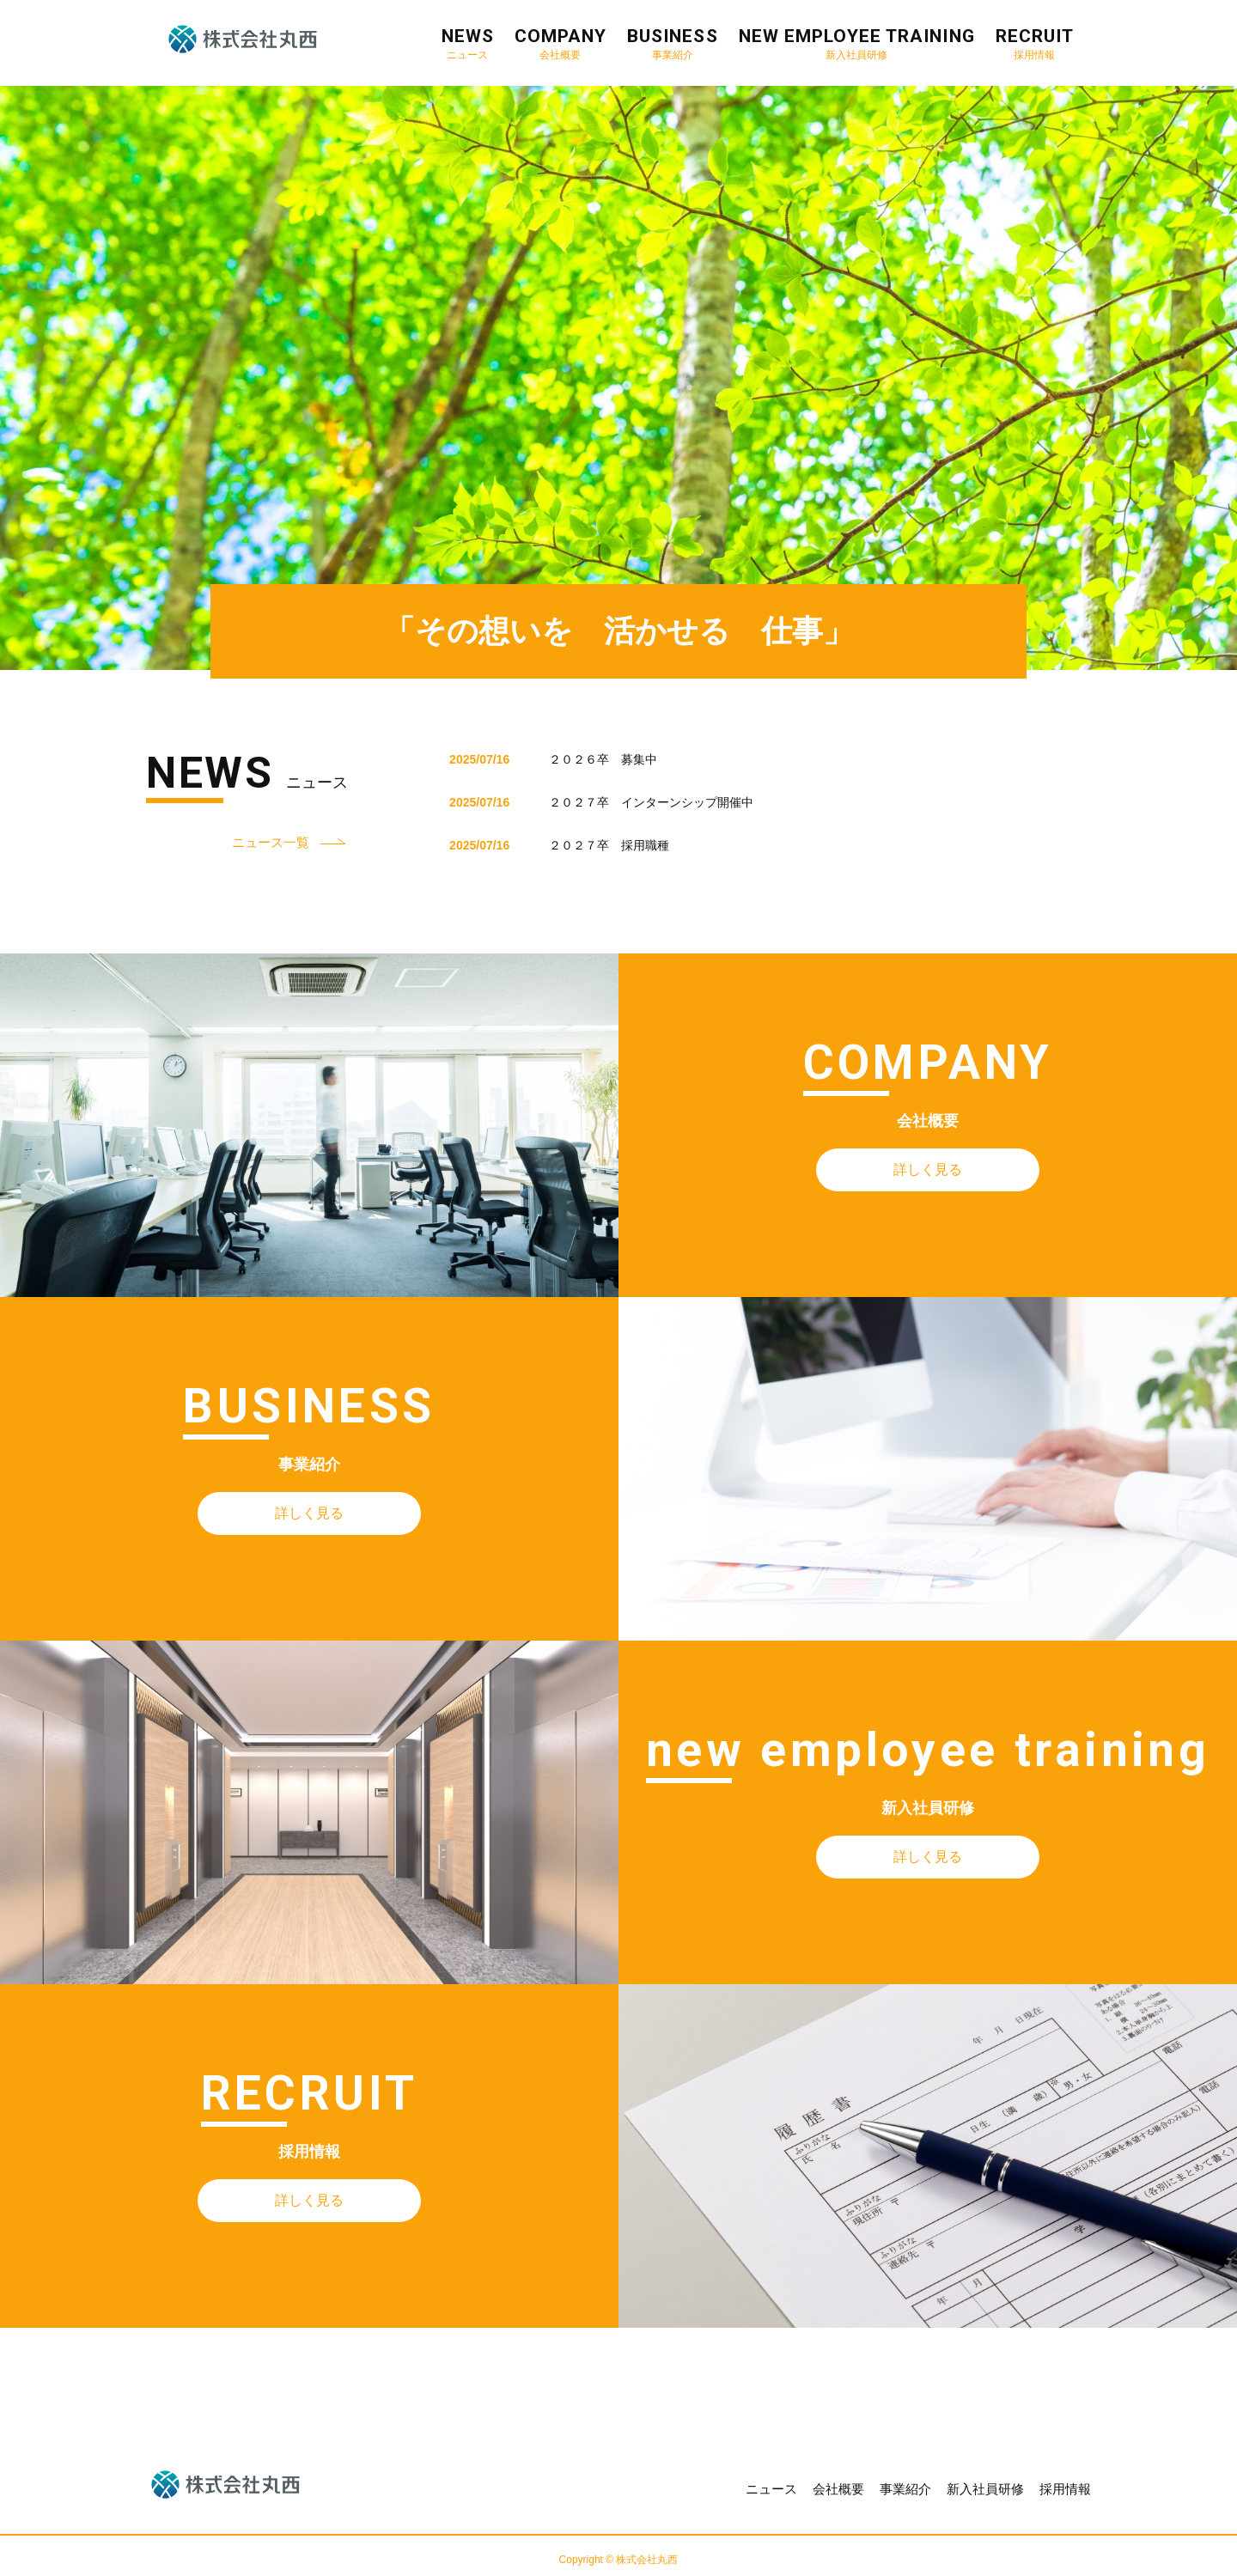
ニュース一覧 (270, 842)
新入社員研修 (985, 2488)
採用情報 (1065, 2488)
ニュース (771, 2488)
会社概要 (838, 2488)
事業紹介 (905, 2488)
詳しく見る (927, 1169)
